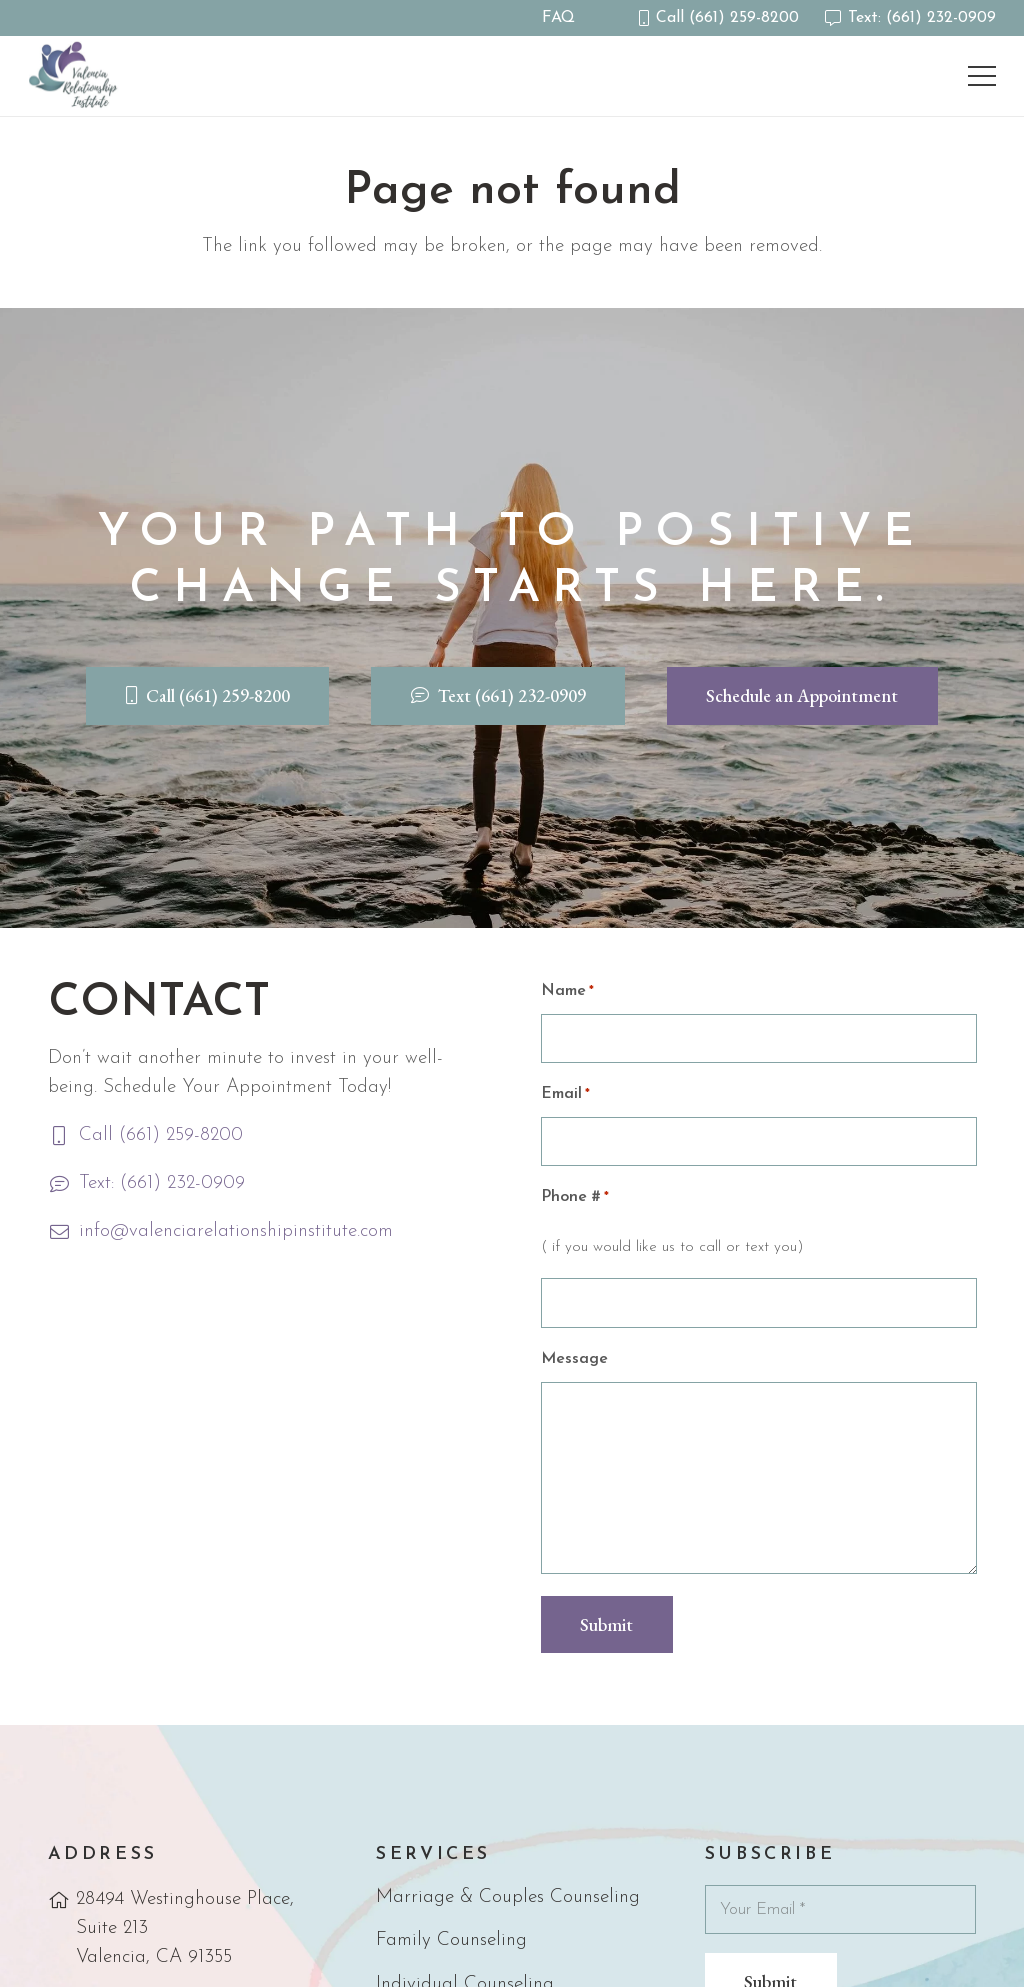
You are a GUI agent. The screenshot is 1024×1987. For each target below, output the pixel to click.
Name (567, 991)
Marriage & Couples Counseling (508, 1897)
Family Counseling (451, 1940)
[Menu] (981, 76)
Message (574, 1359)
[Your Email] (841, 1909)
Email (565, 1094)
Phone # (575, 1197)
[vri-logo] (75, 76)
